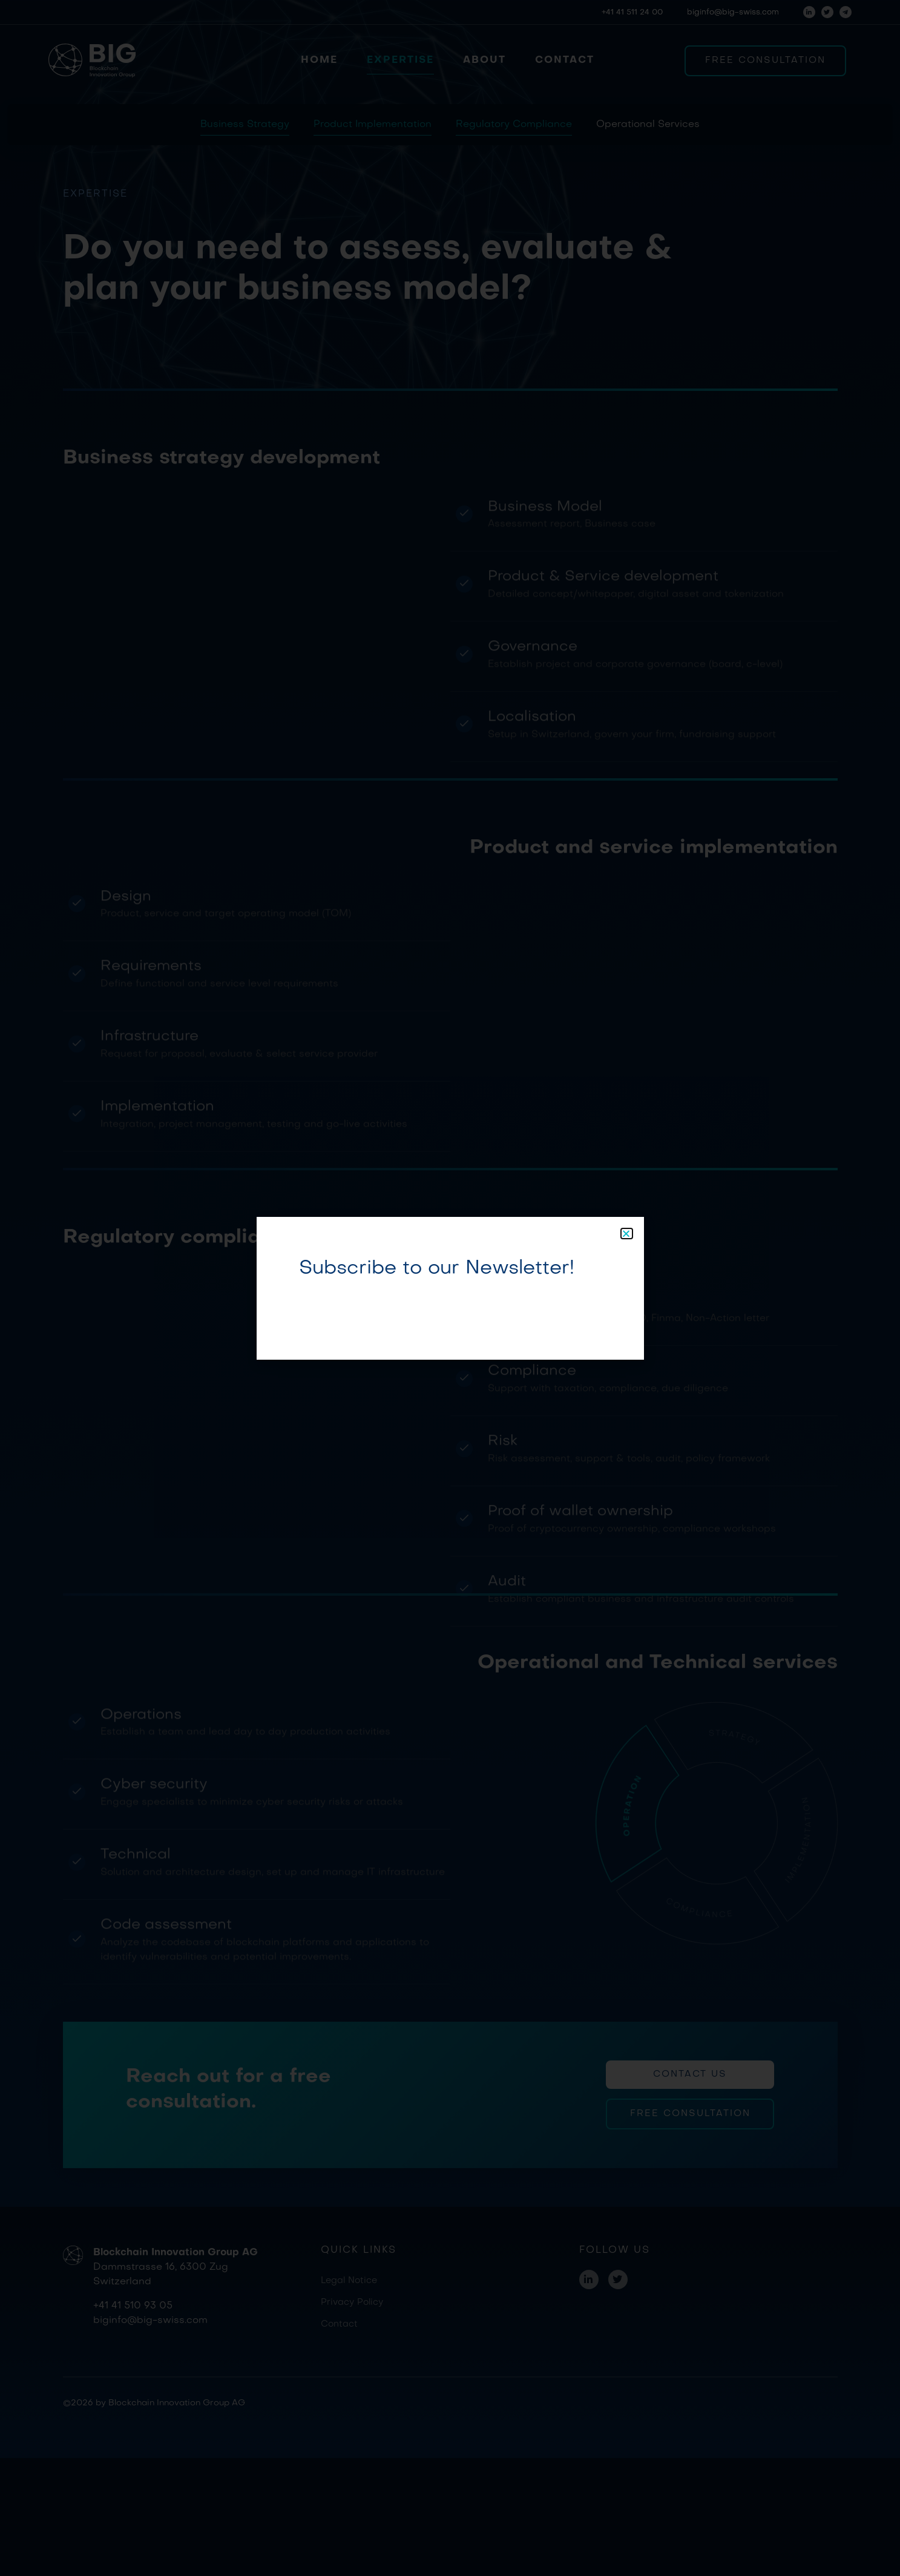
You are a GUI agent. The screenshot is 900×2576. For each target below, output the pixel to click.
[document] (450, 1288)
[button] (627, 1233)
